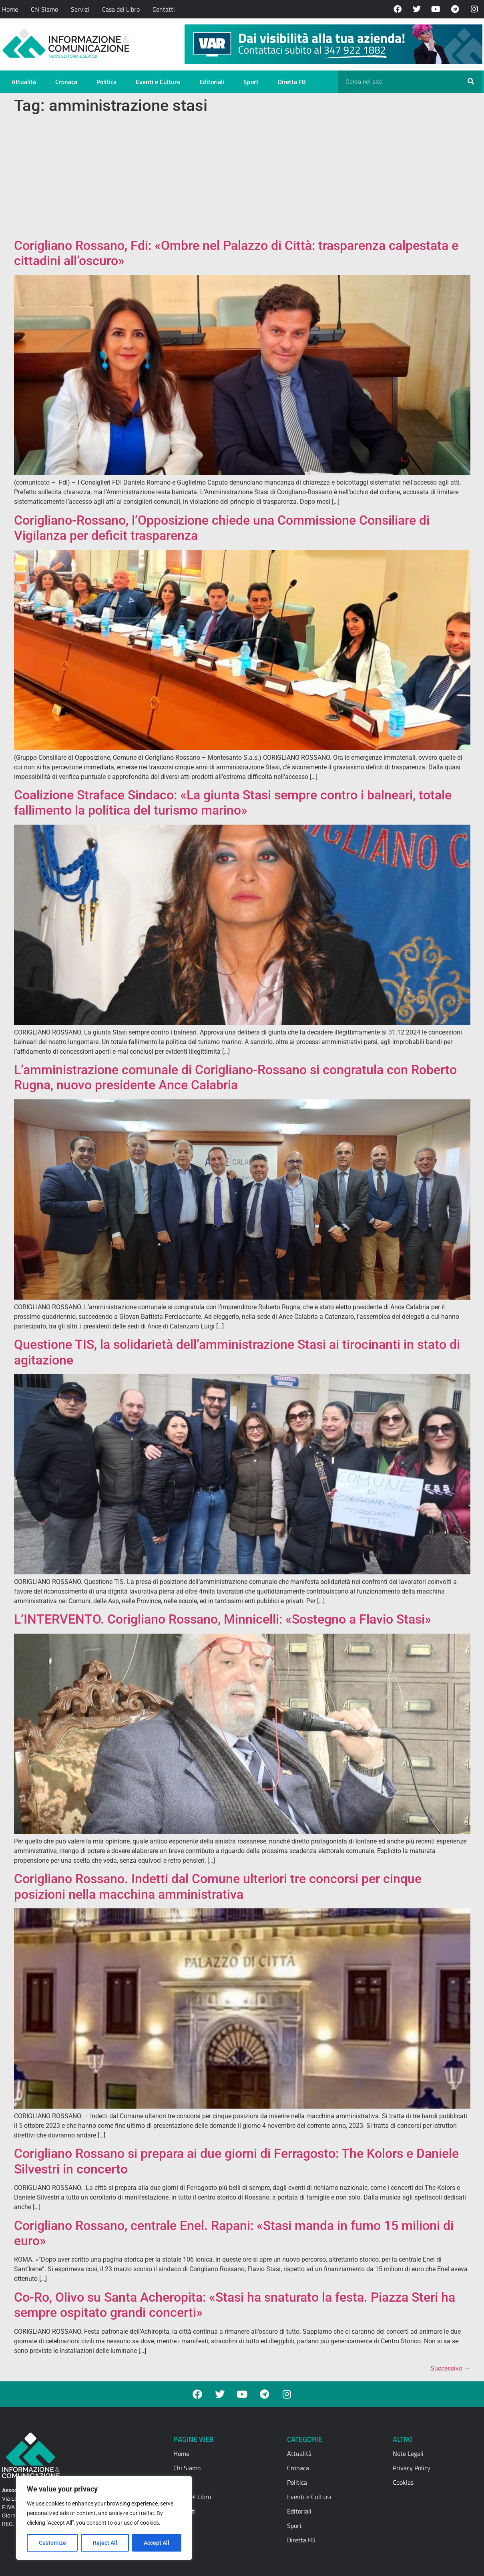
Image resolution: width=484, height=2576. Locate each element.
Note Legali (408, 2453)
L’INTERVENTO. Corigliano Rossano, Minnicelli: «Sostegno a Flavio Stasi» (222, 1619)
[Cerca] (471, 81)
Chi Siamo (44, 9)
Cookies (403, 2482)
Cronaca (66, 82)
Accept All (157, 2543)
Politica (106, 82)
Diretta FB (292, 82)
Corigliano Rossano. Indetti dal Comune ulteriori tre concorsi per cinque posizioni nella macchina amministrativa (218, 1886)
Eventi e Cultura (158, 82)
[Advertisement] (242, 178)
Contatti (164, 9)
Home (10, 9)
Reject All (105, 2543)
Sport (251, 82)
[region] (104, 2518)
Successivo (450, 2368)
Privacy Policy (411, 2468)
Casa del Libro (121, 9)
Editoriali (211, 82)
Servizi (80, 9)
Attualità (24, 82)
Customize (52, 2543)
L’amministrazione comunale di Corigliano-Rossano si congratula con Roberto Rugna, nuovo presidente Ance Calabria (235, 1077)
